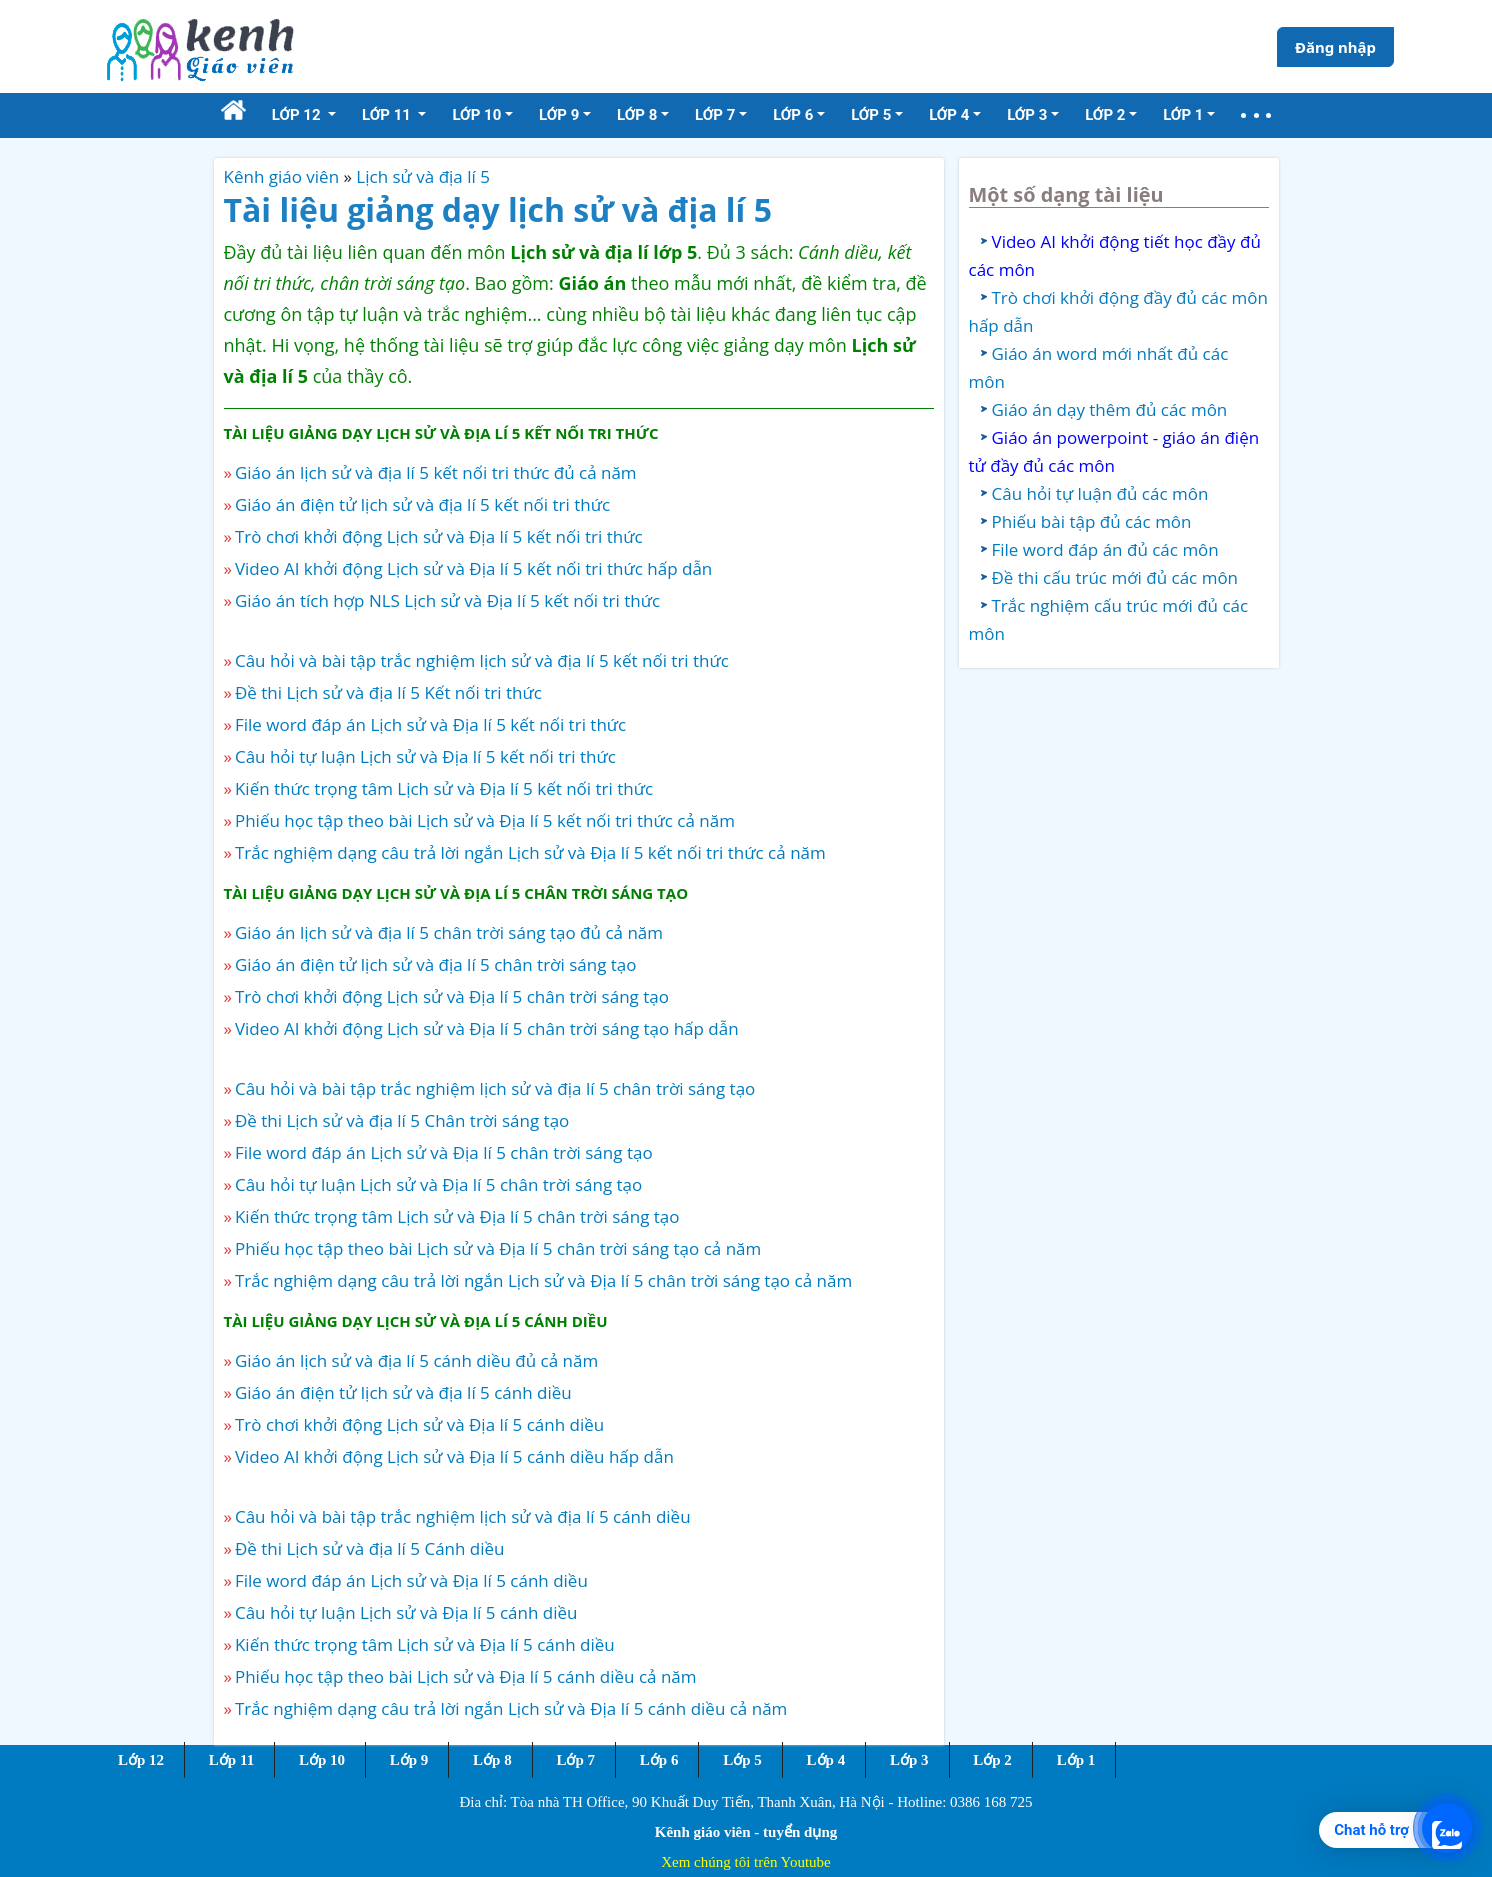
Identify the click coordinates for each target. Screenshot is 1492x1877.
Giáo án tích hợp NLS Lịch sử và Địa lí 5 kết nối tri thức (447, 600)
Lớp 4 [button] (949, 115)
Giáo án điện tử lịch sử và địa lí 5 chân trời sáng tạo (436, 964)
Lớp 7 (575, 1760)
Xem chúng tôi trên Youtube (746, 1862)
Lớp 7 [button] (715, 115)
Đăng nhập (1335, 47)
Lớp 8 (492, 1760)
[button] (1256, 115)
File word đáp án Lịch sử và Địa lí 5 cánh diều (411, 1580)
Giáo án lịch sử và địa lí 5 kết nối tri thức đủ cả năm (436, 472)
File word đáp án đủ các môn (1105, 549)
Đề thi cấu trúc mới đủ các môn (1115, 577)
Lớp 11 (231, 1760)
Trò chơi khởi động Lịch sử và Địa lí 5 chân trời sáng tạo (452, 996)
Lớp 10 (322, 1760)
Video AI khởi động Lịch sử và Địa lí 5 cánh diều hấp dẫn (454, 1456)
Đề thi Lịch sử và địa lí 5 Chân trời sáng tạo (402, 1120)
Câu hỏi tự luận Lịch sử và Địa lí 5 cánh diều (406, 1612)
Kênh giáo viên (282, 176)
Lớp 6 (659, 1760)
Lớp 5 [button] (871, 115)
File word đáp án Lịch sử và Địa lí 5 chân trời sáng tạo (444, 1152)
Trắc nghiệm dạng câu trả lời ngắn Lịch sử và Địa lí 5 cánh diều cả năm (511, 1708)
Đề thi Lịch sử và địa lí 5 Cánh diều (370, 1548)
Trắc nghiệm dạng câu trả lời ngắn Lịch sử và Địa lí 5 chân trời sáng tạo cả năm (543, 1280)
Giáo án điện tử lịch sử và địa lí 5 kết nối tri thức (422, 504)
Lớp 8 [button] (637, 115)
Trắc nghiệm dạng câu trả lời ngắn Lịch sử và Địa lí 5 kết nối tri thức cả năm (530, 852)
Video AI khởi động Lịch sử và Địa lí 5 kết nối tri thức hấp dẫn (473, 568)
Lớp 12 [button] (298, 115)
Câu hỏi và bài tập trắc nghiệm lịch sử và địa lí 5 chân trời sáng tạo (495, 1088)
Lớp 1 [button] (1183, 115)
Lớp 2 (992, 1760)
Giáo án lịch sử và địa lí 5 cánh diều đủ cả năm (416, 1360)
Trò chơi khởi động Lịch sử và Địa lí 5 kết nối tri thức (439, 536)
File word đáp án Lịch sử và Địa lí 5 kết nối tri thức (430, 724)
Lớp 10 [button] (476, 115)
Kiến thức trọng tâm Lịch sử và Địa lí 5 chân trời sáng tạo (457, 1216)
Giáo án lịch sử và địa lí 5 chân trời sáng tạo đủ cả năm (449, 932)
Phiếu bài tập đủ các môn (1092, 521)
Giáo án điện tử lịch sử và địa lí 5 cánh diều (403, 1392)
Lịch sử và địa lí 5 (423, 176)
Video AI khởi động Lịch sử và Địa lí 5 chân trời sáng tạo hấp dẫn (487, 1028)
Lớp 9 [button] (559, 115)
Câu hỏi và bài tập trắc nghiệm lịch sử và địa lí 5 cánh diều (463, 1516)
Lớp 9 (409, 1760)
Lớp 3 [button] (1027, 115)
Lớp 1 (1076, 1760)
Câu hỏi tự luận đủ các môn (1100, 493)
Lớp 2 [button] (1105, 115)
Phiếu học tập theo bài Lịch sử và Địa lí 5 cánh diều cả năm (466, 1676)
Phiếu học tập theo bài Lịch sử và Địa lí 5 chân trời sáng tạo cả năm (498, 1248)
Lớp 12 (141, 1760)
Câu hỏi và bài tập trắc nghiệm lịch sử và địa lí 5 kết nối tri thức (482, 660)
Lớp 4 (826, 1760)
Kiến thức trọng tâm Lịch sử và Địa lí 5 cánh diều (425, 1644)
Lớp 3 (909, 1760)
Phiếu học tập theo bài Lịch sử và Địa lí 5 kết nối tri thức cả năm (485, 820)
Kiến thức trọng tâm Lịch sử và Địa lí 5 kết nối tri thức (444, 788)
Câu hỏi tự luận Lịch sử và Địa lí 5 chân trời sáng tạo (438, 1184)
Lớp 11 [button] (388, 115)
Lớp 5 (742, 1760)
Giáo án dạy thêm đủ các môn (1110, 409)
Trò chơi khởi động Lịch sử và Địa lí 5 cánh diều (419, 1424)
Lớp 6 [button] (793, 115)
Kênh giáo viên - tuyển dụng (746, 1832)
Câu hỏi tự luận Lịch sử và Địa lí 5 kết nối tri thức (425, 756)
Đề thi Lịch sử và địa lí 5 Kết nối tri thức (388, 692)
